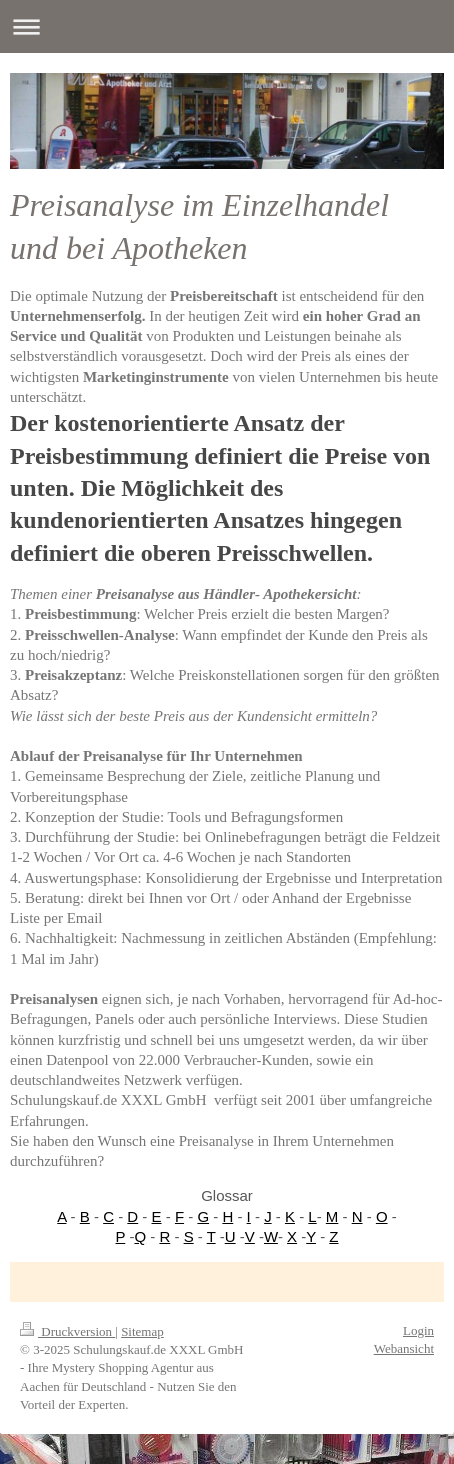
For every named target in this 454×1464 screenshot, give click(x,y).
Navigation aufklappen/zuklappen (227, 26)
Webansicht (404, 1348)
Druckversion (67, 1331)
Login (418, 1330)
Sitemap (142, 1331)
